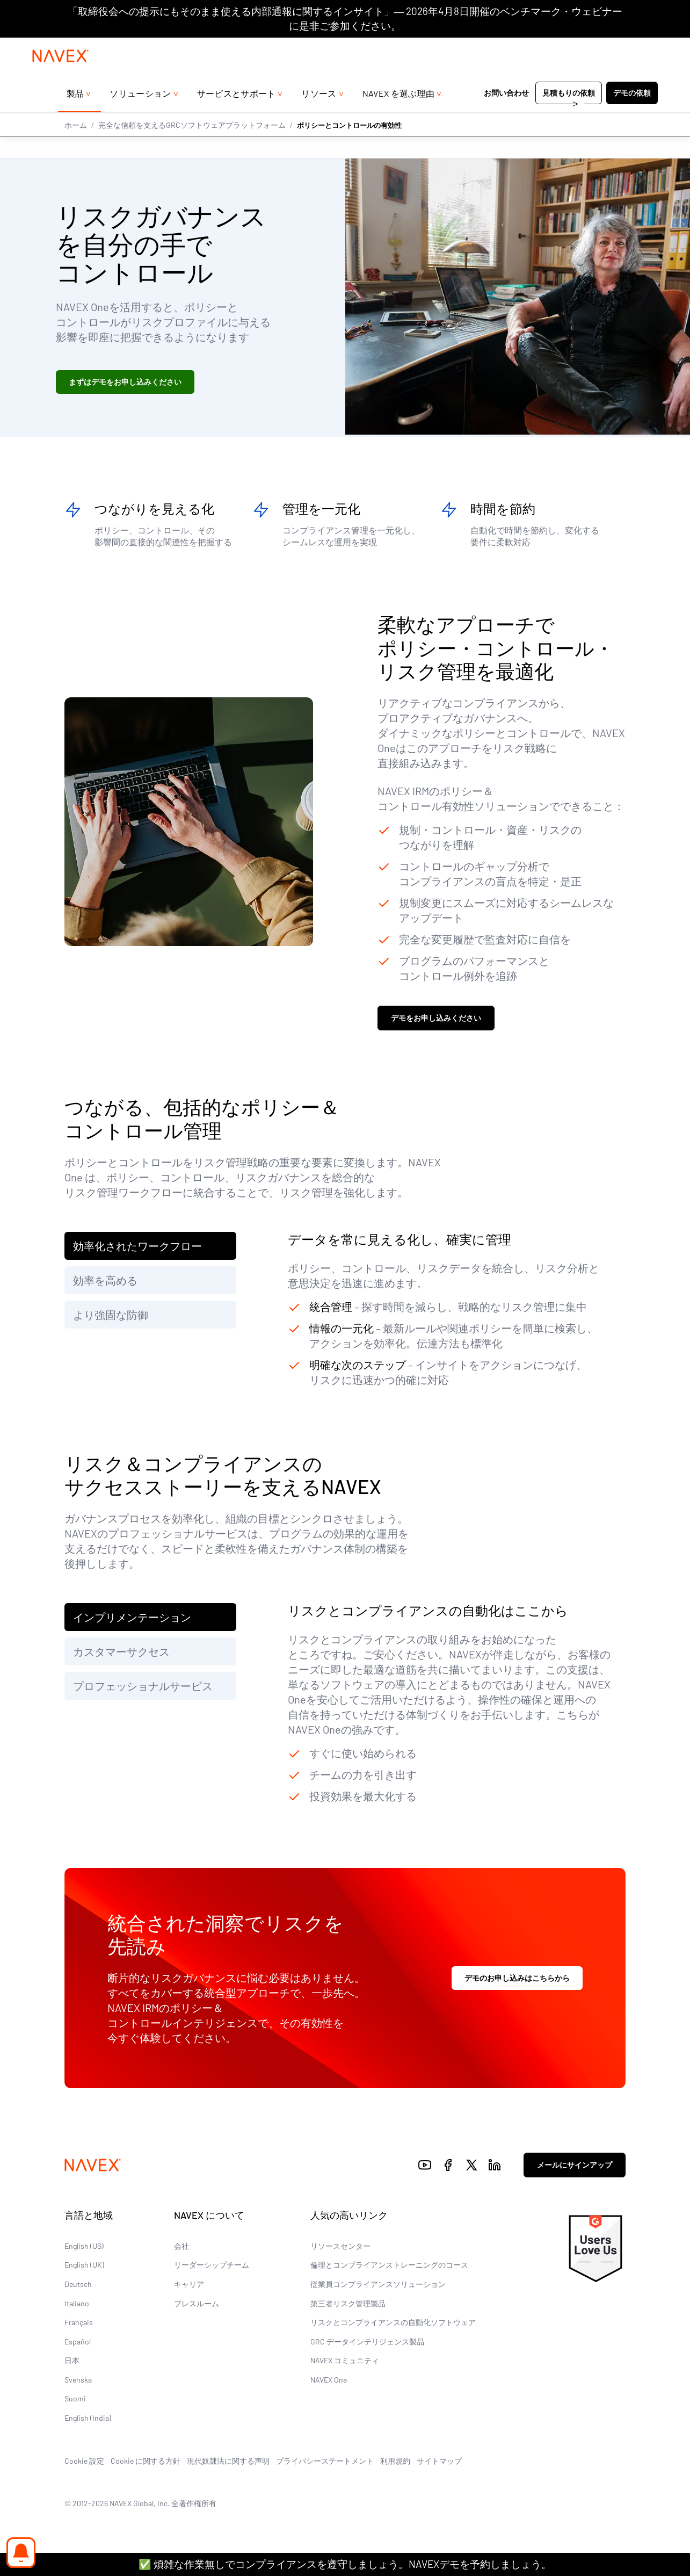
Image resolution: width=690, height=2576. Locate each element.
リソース (318, 115)
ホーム (75, 145)
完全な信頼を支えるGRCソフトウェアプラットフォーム (192, 145)
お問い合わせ (506, 114)
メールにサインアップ (574, 2168)
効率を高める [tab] (105, 1282)
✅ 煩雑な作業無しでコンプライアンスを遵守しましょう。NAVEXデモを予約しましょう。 (345, 2564)
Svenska (78, 2382)
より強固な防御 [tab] (110, 1317)
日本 (71, 2363)
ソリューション (140, 115)
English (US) (84, 2248)
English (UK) (84, 2267)
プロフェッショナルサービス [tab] (143, 1688)
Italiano (76, 2306)
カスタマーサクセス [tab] (121, 1654)
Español (77, 2344)
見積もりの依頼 (568, 114)
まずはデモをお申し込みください (125, 381)
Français (78, 2325)
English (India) (87, 2421)
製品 (75, 115)
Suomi (75, 2401)
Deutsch (78, 2286)
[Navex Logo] (60, 77)
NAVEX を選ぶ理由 (398, 115)
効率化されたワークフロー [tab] (137, 1248)
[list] (636, 48)
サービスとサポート (236, 115)
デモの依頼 (632, 114)
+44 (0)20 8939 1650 (563, 48)
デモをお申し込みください (436, 1021)
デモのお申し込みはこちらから (517, 1980)
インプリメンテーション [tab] (132, 1619)
